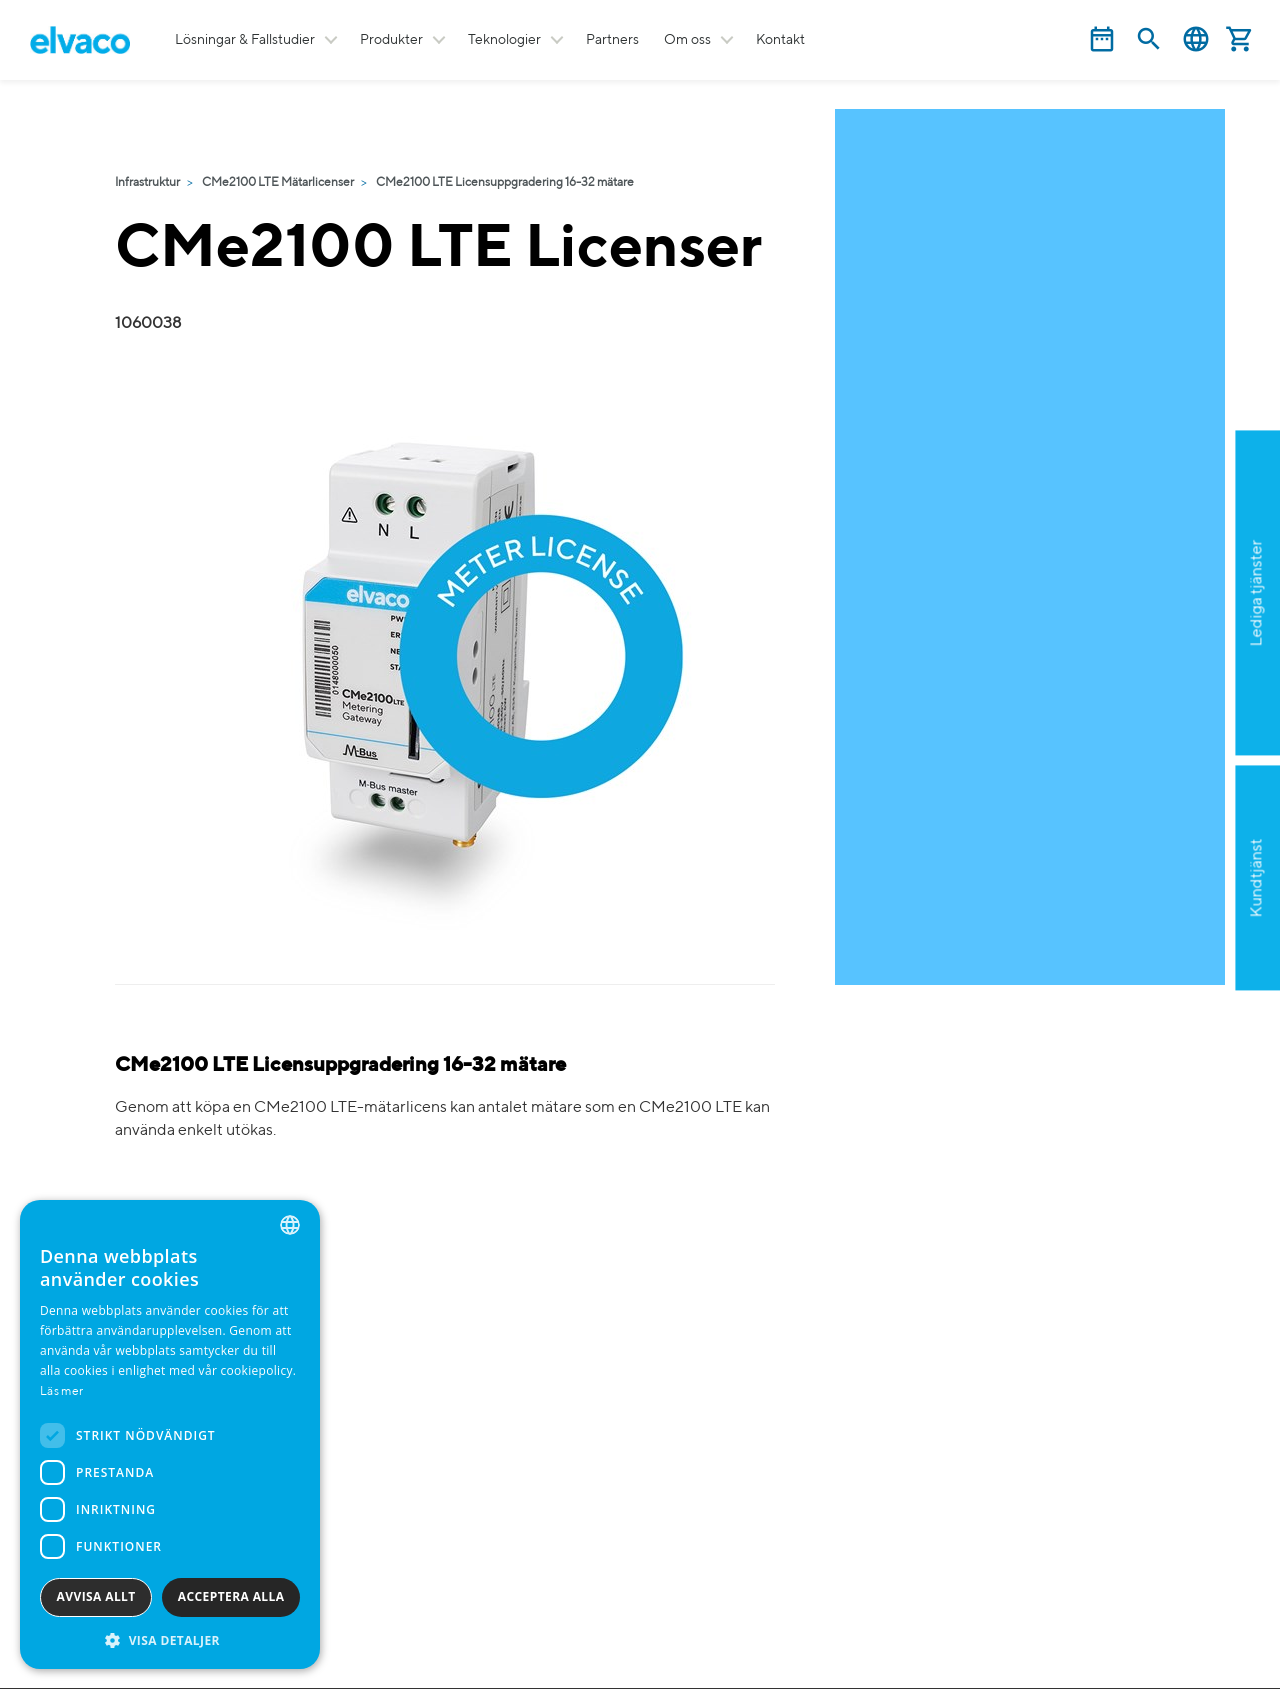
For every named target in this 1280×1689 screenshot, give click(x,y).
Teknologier (504, 40)
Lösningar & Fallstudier (245, 40)
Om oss (687, 40)
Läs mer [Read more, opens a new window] (61, 1392)
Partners (612, 40)
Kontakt (780, 40)
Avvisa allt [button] (96, 1596)
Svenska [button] (1196, 39)
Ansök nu (1156, 690)
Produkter (391, 40)
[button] (170, 1639)
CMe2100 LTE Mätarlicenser (278, 183)
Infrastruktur (147, 183)
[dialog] (170, 1434)
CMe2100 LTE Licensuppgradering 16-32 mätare (505, 183)
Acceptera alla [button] (231, 1596)
